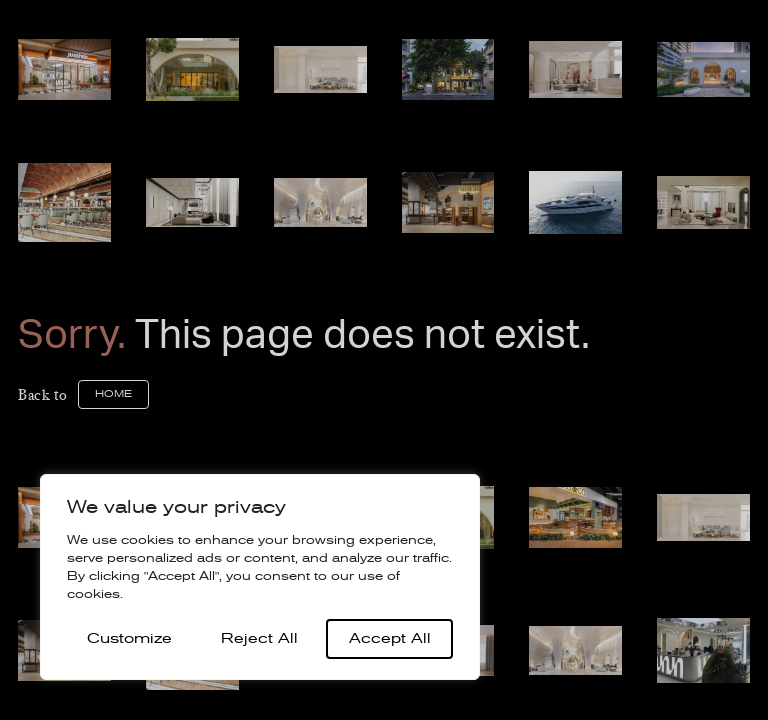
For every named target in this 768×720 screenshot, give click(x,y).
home (113, 394)
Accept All (390, 638)
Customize (129, 638)
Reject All (259, 638)
